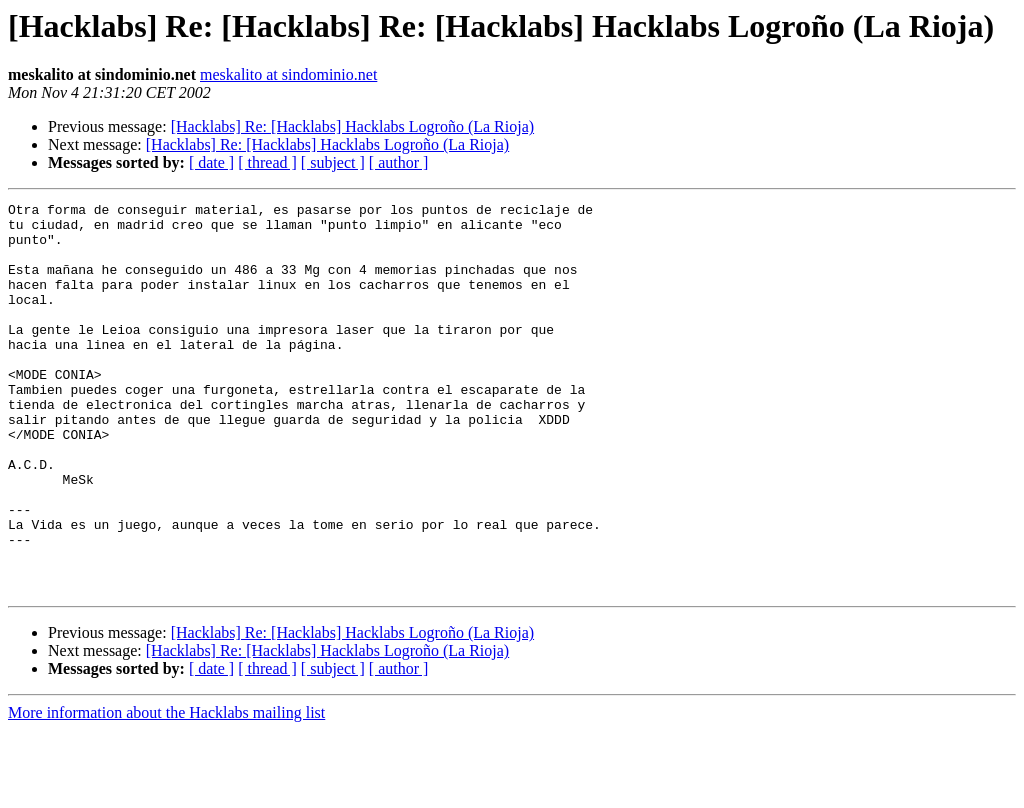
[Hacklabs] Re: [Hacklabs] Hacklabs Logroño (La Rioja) (352, 126)
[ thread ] (267, 162)
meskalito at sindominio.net (288, 74)
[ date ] (211, 162)
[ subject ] (333, 162)
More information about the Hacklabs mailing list (166, 790)
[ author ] (399, 162)
